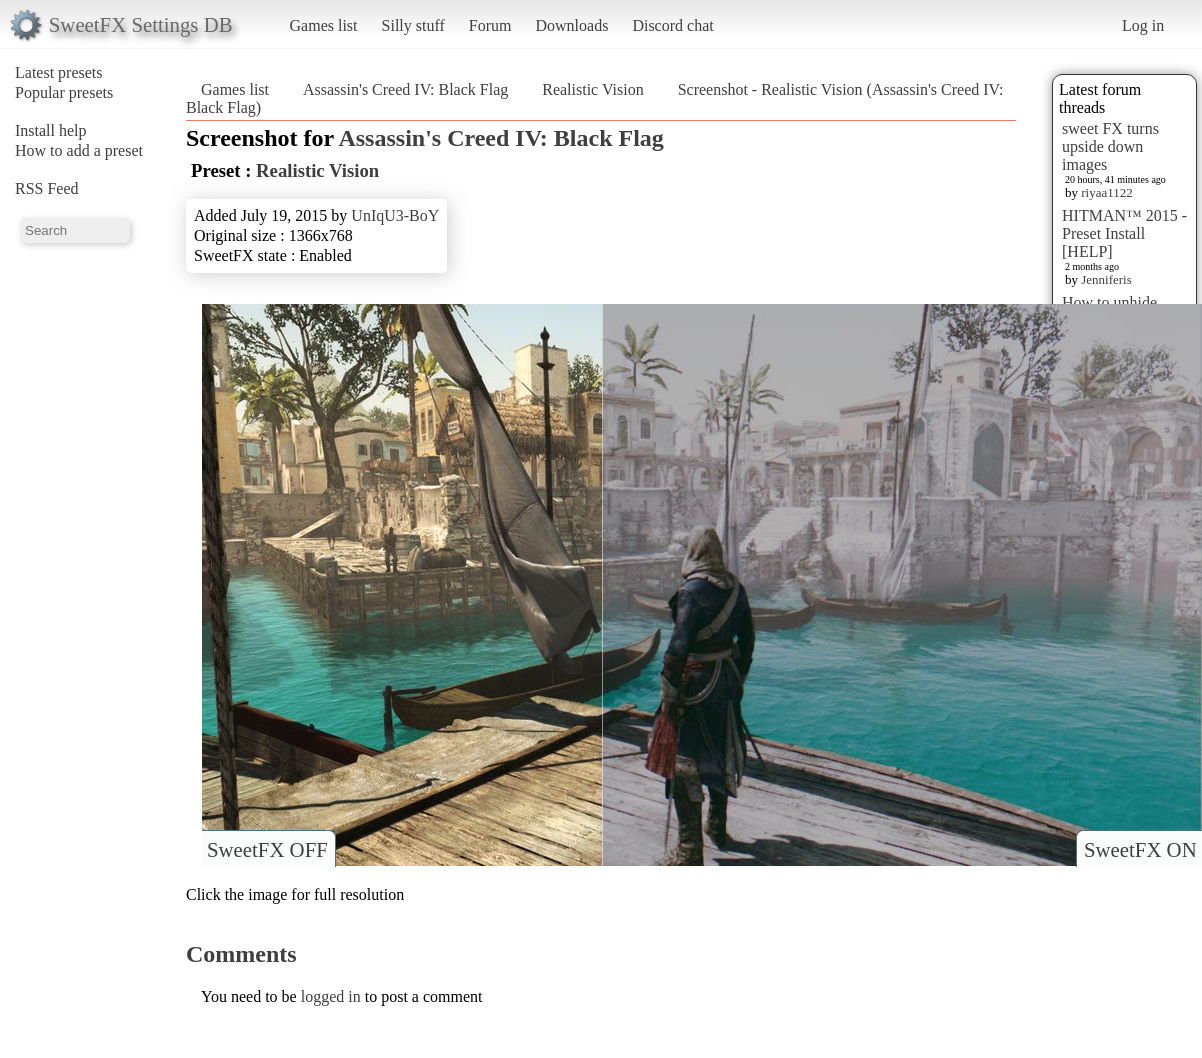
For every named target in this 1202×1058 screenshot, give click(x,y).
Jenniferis (1106, 279)
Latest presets (59, 72)
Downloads (571, 25)
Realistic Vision (592, 89)
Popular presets (64, 92)
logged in (331, 996)
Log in (1143, 25)
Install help (51, 130)
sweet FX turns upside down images (1110, 146)
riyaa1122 (1107, 192)
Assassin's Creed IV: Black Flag (405, 89)
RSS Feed (47, 188)
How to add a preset (79, 150)
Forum (490, 25)
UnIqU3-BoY (395, 215)
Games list (324, 25)
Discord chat (672, 25)
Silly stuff (413, 25)
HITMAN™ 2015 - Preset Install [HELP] (1124, 233)
